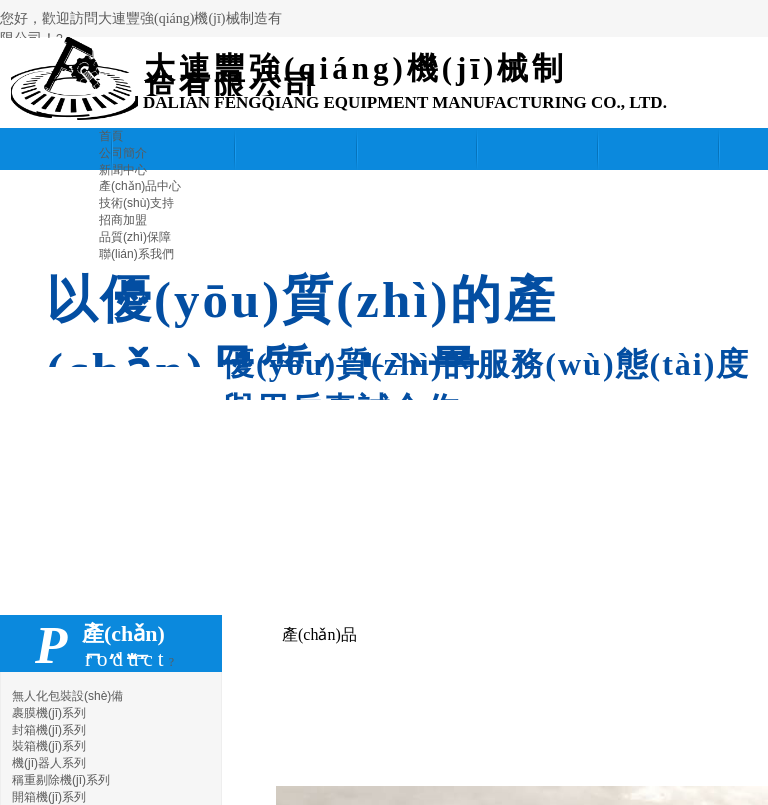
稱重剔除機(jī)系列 (61, 780)
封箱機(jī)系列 (49, 730)
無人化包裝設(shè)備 (67, 696)
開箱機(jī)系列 (49, 797)
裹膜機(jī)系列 (49, 713)
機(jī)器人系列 (49, 763)
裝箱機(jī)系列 (49, 746)
